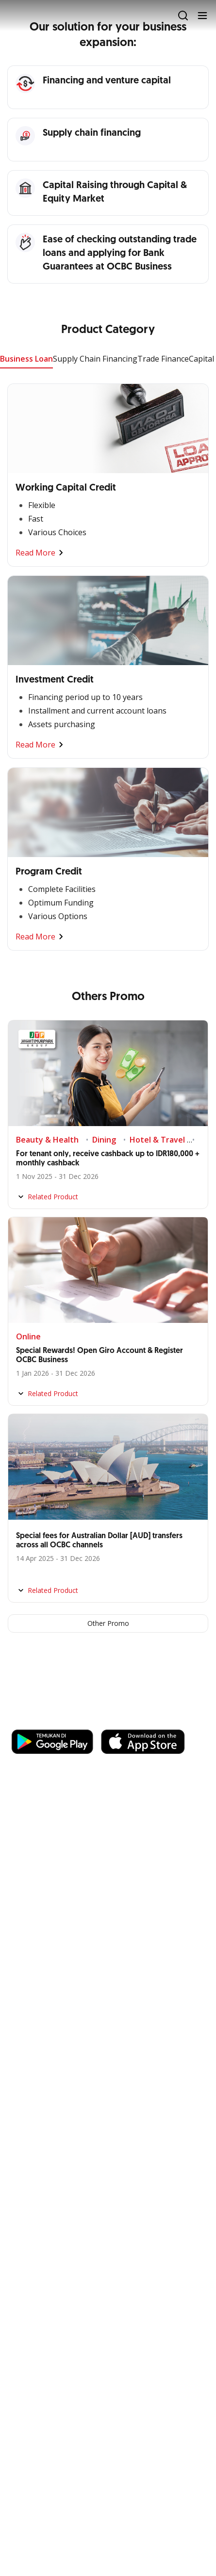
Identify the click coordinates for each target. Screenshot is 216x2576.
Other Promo (108, 1623)
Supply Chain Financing (95, 358)
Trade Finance (163, 358)
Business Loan (26, 358)
